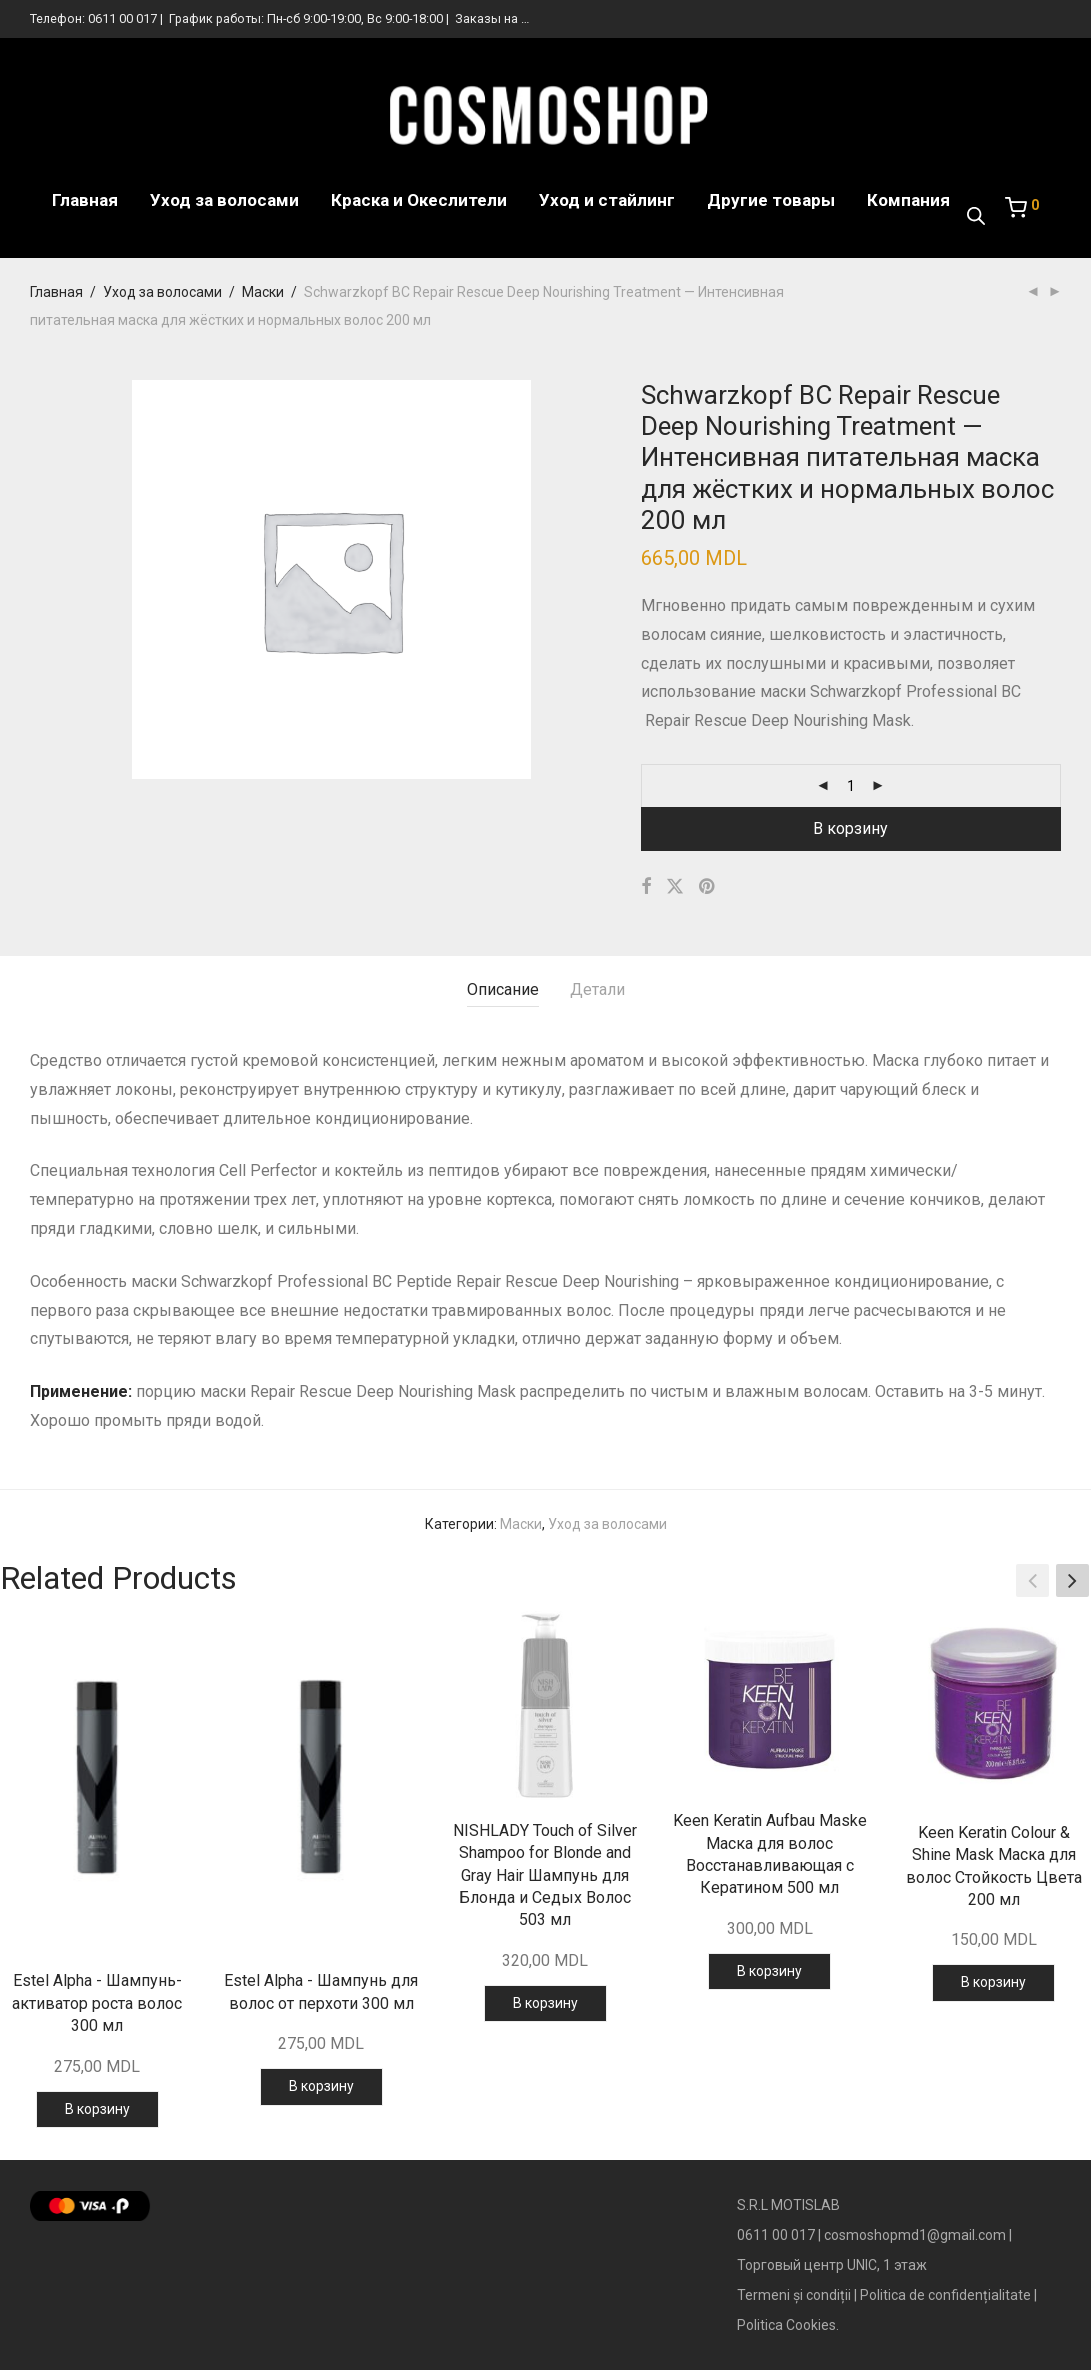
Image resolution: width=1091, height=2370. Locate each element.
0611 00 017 (122, 18)
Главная (85, 200)
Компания (908, 200)
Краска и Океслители (419, 200)
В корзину (850, 828)
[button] (1072, 1581)
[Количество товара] (851, 786)
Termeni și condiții (794, 2295)
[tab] (503, 990)
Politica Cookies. (788, 2325)
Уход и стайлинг (607, 200)
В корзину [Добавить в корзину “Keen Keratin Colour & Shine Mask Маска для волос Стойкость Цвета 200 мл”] (993, 1982)
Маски (263, 292)
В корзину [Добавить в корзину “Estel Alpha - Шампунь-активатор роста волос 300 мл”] (97, 2109)
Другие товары (771, 200)
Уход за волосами (224, 200)
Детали (597, 989)
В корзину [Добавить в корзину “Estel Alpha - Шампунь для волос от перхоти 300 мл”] (321, 2086)
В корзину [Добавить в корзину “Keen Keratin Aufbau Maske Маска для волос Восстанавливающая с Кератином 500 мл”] (769, 1971)
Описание (503, 989)
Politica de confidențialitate (945, 2295)
